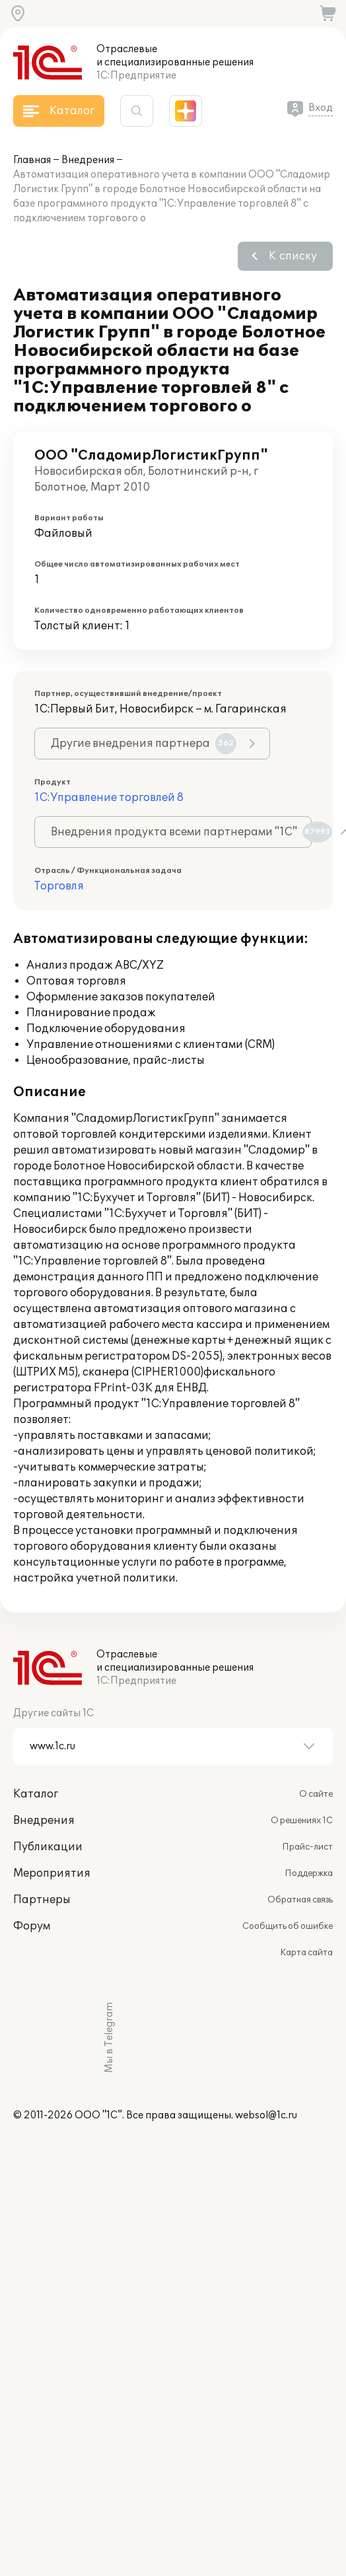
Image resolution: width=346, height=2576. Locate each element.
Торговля (59, 886)
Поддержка (309, 1873)
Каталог (35, 1794)
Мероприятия (51, 1873)
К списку (293, 256)
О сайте (316, 1794)
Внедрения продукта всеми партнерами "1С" (181, 832)
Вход (320, 108)
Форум (31, 1926)
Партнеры (42, 1899)
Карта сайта (306, 1952)
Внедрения (87, 160)
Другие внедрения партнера (143, 743)
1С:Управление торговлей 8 (109, 797)
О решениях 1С (302, 1820)
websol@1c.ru (266, 2115)
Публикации (48, 1847)
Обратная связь (300, 1900)
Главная (32, 160)
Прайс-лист (307, 1847)
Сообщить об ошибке (287, 1926)
